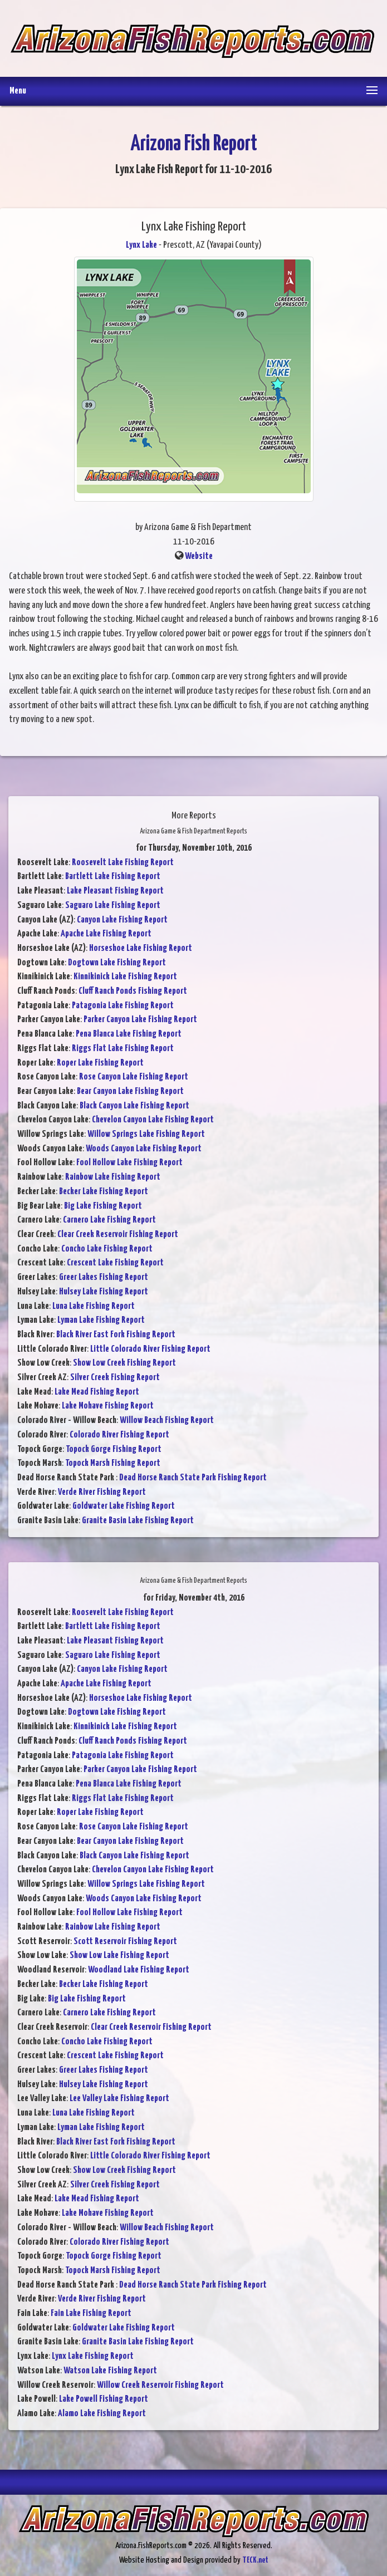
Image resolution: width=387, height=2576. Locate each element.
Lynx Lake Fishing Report (93, 2356)
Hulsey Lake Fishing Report (103, 1292)
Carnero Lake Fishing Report (109, 1220)
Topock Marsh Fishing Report (112, 1463)
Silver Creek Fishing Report (115, 1377)
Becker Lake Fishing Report (103, 1191)
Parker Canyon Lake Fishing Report (140, 1019)
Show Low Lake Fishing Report (119, 1955)
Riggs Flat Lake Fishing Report (123, 1048)
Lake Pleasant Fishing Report (115, 891)
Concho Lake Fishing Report (107, 1249)
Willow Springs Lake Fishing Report (146, 1134)
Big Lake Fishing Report (103, 1206)
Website (199, 556)
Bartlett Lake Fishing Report (112, 876)
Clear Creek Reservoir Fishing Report (117, 1234)
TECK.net (255, 2560)
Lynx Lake (141, 245)
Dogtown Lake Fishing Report (117, 963)
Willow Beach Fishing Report (167, 1420)
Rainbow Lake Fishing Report (112, 1177)
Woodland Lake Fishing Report (138, 1970)
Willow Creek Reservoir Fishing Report (160, 2385)
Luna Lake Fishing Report (93, 1306)
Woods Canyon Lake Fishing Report (144, 1149)
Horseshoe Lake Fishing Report (140, 948)
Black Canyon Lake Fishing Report (134, 1106)
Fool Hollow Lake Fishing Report (129, 1162)
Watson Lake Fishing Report (110, 2371)
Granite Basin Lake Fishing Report (138, 1520)
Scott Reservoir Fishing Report (125, 1941)
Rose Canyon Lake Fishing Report (133, 1077)
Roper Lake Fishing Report (100, 1063)
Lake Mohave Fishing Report (108, 1406)
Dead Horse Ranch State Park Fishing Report (193, 1478)
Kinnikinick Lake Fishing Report (125, 977)
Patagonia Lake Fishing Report (123, 1005)
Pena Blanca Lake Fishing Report (129, 1034)
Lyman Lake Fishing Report (101, 1320)
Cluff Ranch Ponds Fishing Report (133, 991)
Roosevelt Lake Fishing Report (123, 862)
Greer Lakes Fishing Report (103, 1277)
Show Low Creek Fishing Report (124, 1363)
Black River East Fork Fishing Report (115, 1334)
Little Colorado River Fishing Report (150, 1349)
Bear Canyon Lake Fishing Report (130, 1091)
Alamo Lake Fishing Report (102, 2413)
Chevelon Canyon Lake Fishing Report (153, 1120)
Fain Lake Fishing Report (91, 2313)
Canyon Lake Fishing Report (122, 920)
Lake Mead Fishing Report (97, 1392)
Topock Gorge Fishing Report (113, 1449)
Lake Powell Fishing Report (103, 2399)
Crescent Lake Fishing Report (115, 1263)
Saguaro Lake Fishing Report (112, 905)
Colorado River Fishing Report (119, 1435)
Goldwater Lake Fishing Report (123, 1506)
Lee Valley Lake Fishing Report (119, 2098)
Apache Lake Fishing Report (106, 934)
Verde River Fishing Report (102, 1492)
